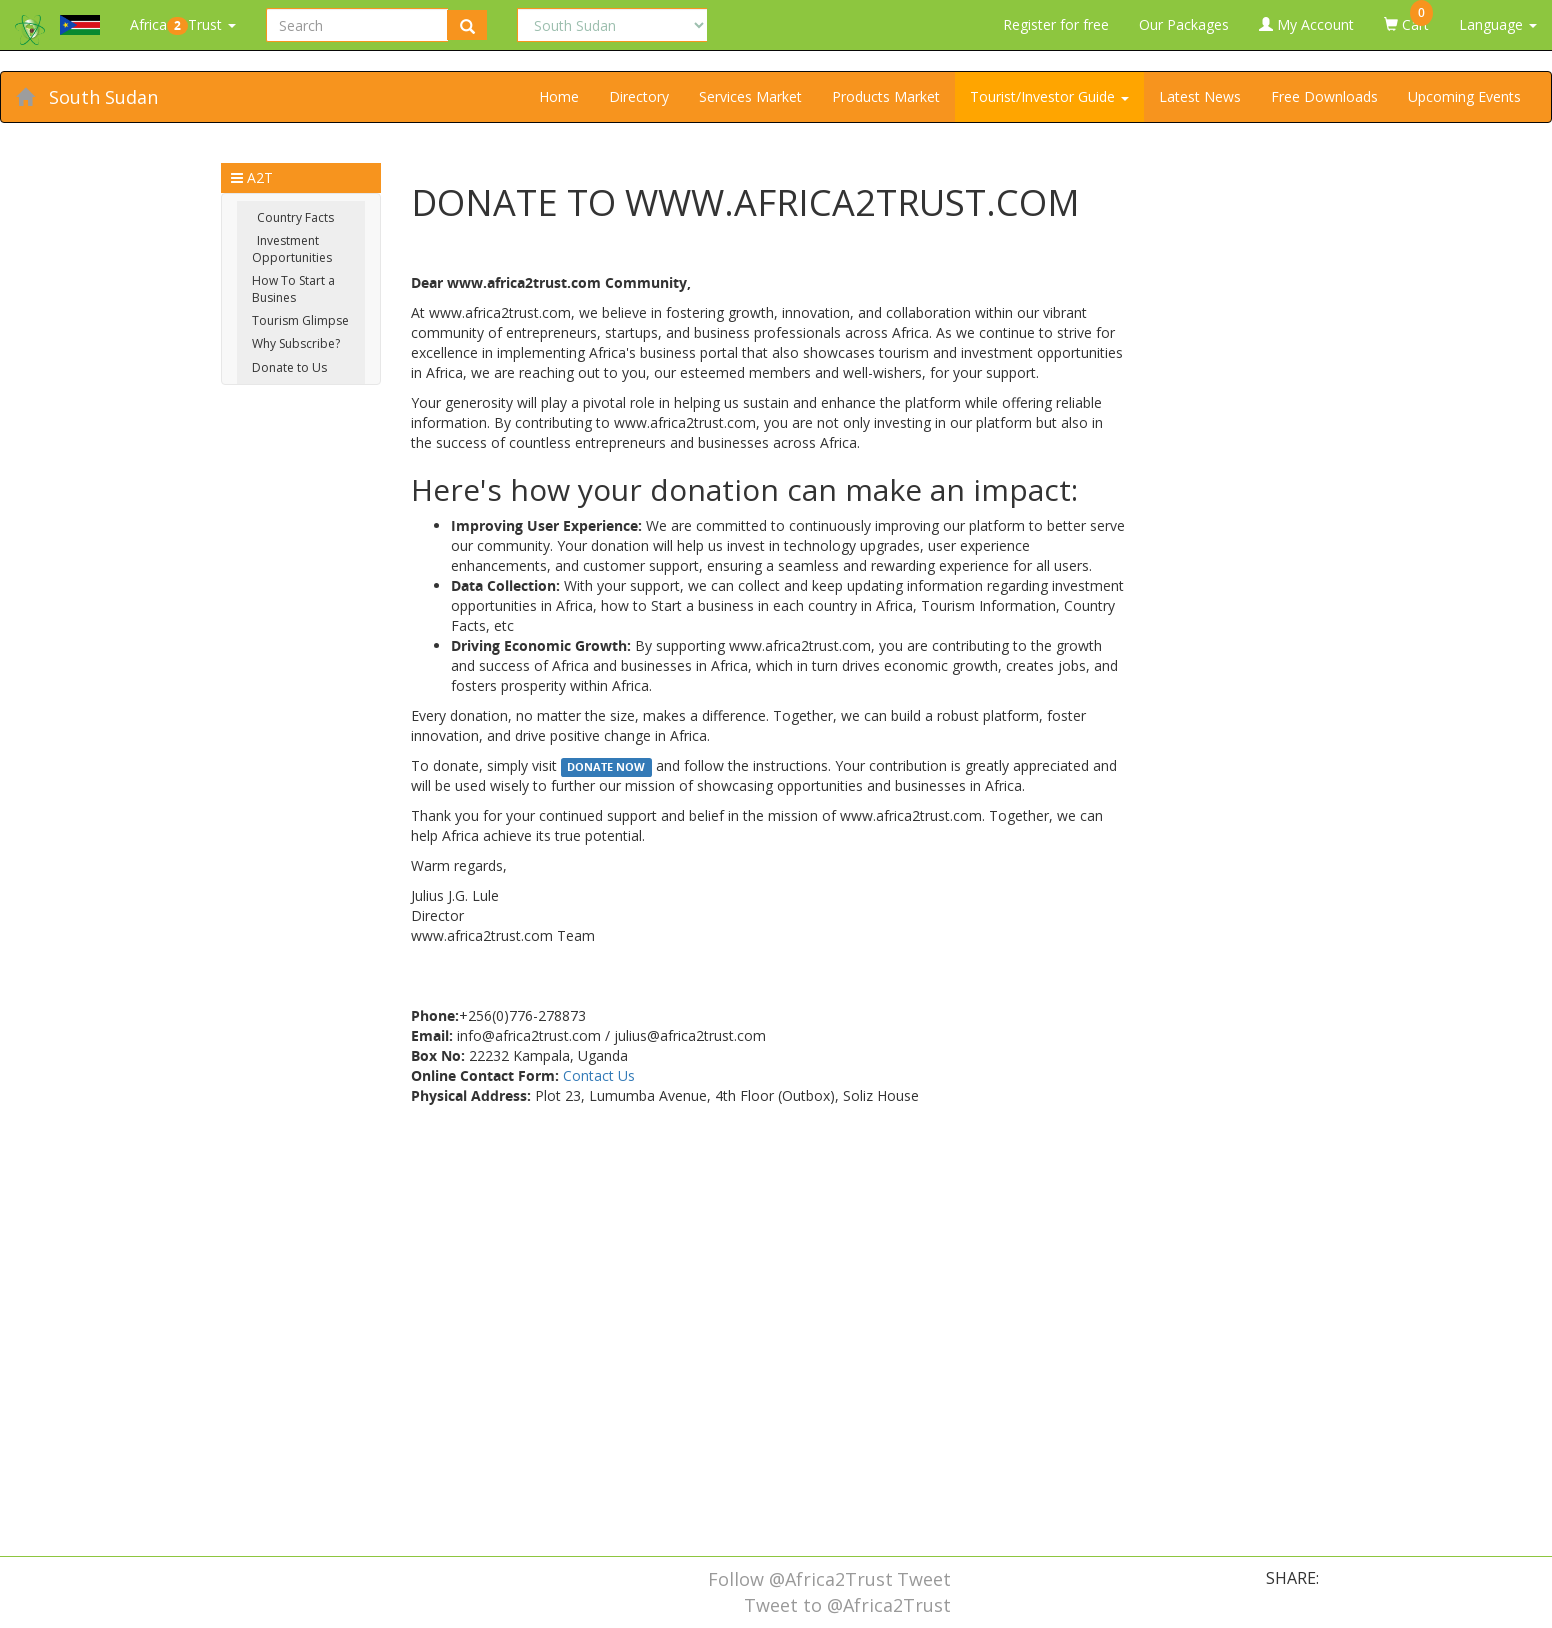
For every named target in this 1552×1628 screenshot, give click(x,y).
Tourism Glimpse (300, 320)
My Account (1306, 24)
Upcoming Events (1464, 96)
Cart (1408, 17)
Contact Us (599, 1075)
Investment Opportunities (292, 249)
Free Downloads (1324, 96)
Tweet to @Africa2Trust (847, 1605)
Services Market (750, 96)
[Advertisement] (768, 1396)
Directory (639, 96)
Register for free (1056, 24)
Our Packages (1184, 24)
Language (1498, 24)
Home (559, 96)
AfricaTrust (183, 25)
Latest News (1200, 96)
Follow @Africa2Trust (800, 1579)
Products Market (886, 96)
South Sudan (103, 97)
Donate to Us (289, 367)
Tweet (924, 1579)
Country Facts (295, 217)
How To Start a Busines (293, 289)
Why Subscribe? (296, 343)
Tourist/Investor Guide (1049, 96)
